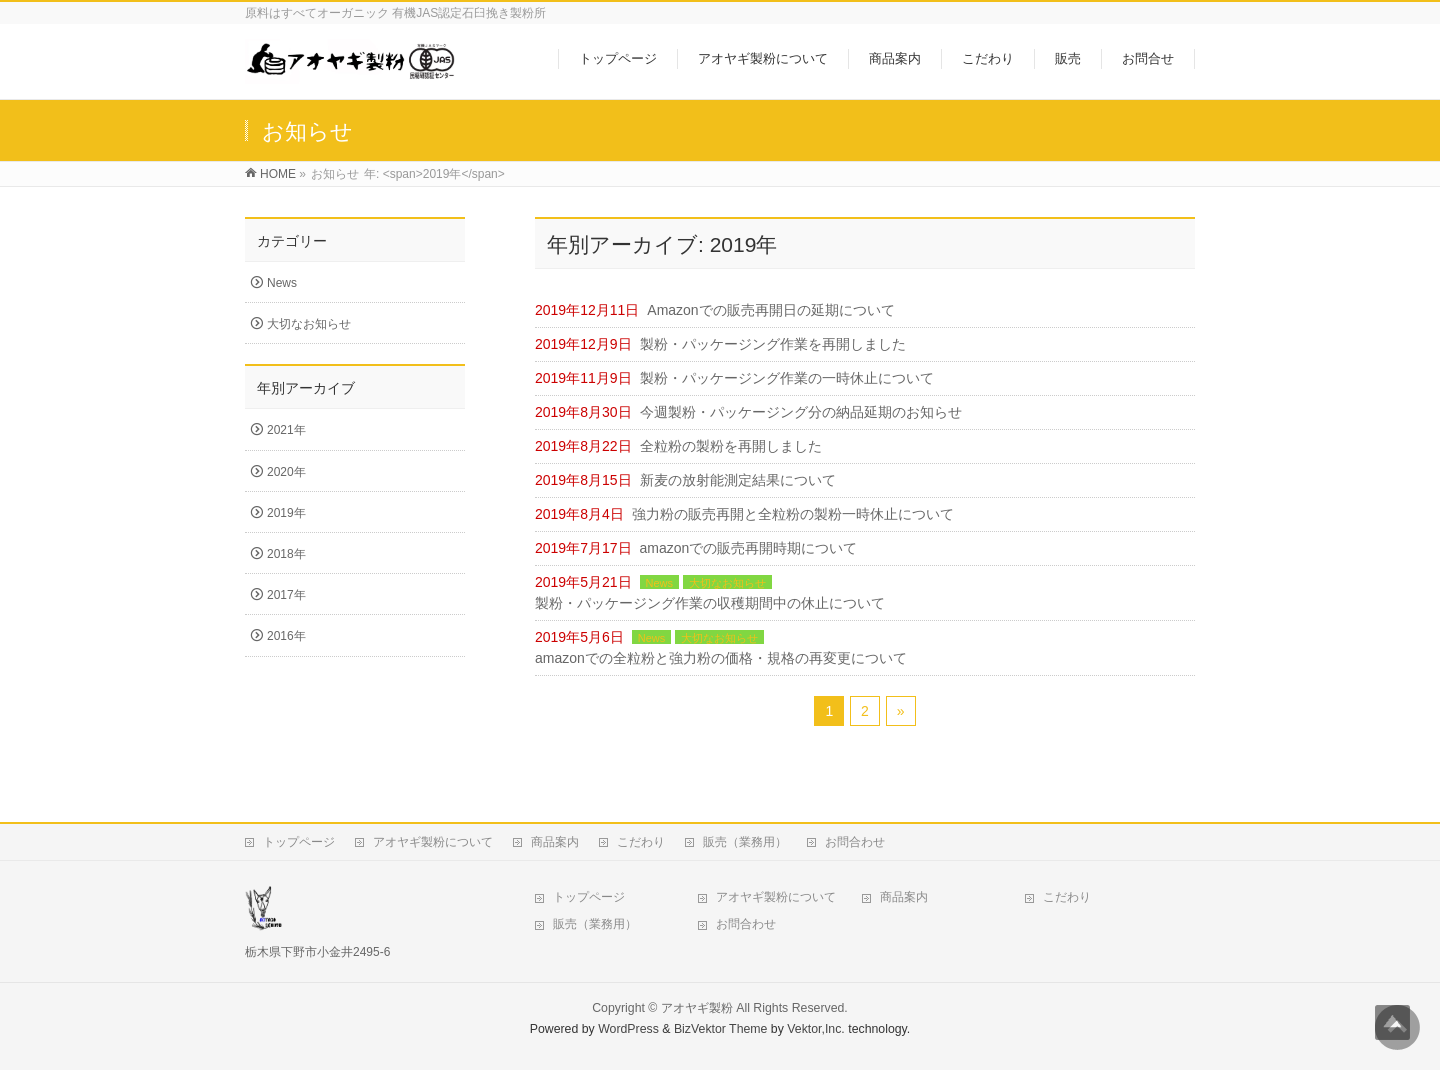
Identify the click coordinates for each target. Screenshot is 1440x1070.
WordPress (628, 1029)
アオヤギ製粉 (697, 1008)
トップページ (299, 842)
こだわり (641, 842)
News (660, 583)
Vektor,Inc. (816, 1029)
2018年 (286, 554)
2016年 (286, 636)
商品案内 (555, 842)
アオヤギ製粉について (433, 842)
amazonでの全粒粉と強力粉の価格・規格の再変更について (721, 658)
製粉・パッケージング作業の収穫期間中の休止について (710, 603)
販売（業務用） (745, 842)
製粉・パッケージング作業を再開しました (773, 344)
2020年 (286, 472)
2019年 (286, 513)
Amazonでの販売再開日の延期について (770, 310)
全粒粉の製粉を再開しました (731, 446)
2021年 (286, 430)
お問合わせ (855, 842)
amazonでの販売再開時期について (749, 548)
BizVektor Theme (721, 1029)
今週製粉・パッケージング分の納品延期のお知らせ (801, 412)
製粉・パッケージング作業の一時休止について (787, 378)
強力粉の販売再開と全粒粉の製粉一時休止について (793, 514)
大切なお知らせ (727, 583)
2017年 (286, 595)
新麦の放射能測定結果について (738, 480)
